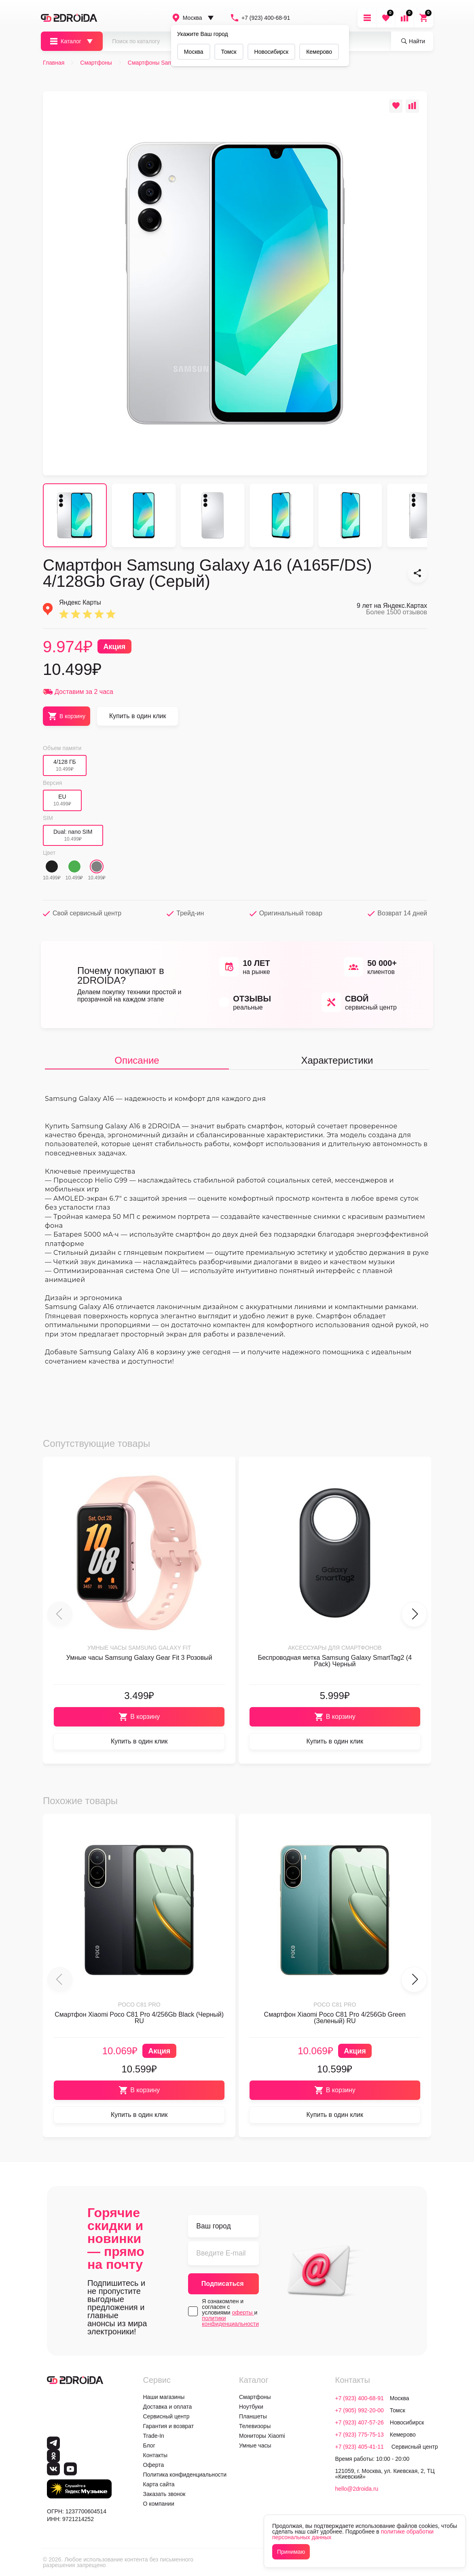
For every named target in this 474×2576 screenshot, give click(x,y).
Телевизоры (255, 2426)
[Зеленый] (74, 866)
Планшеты (253, 2416)
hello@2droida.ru (357, 2488)
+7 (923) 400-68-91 (260, 18)
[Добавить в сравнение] (412, 106)
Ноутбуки (251, 2406)
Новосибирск (271, 51)
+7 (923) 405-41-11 (360, 2446)
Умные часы (255, 2445)
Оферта (153, 2465)
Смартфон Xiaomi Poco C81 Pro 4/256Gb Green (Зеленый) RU (335, 2017)
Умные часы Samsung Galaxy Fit (139, 1647)
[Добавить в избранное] (395, 106)
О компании (158, 2503)
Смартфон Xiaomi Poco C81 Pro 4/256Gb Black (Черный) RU (139, 2017)
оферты (243, 2312)
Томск (229, 51)
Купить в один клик (137, 716)
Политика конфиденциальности (185, 2474)
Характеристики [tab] (337, 1060)
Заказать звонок (164, 2494)
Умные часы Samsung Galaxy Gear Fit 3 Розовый (139, 1657)
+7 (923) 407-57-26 (359, 2422)
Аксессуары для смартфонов (335, 1647)
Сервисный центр (166, 2416)
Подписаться (222, 2283)
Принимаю (291, 2552)
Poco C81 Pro (139, 2004)
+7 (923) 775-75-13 (359, 2434)
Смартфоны (255, 2397)
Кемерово (319, 51)
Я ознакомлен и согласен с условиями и (230, 2312)
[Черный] (52, 866)
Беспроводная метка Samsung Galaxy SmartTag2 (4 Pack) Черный (335, 1660)
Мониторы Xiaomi (262, 2436)
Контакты (155, 2455)
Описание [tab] (136, 1060)
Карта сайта (159, 2484)
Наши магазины (164, 2397)
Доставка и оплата (167, 2406)
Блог (149, 2445)
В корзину (139, 1717)
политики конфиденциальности (230, 2321)
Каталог (65, 41)
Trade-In (153, 2436)
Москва (186, 18)
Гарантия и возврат (168, 2426)
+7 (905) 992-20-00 (359, 2410)
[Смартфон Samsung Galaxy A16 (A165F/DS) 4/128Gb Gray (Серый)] (417, 573)
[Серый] (97, 866)
